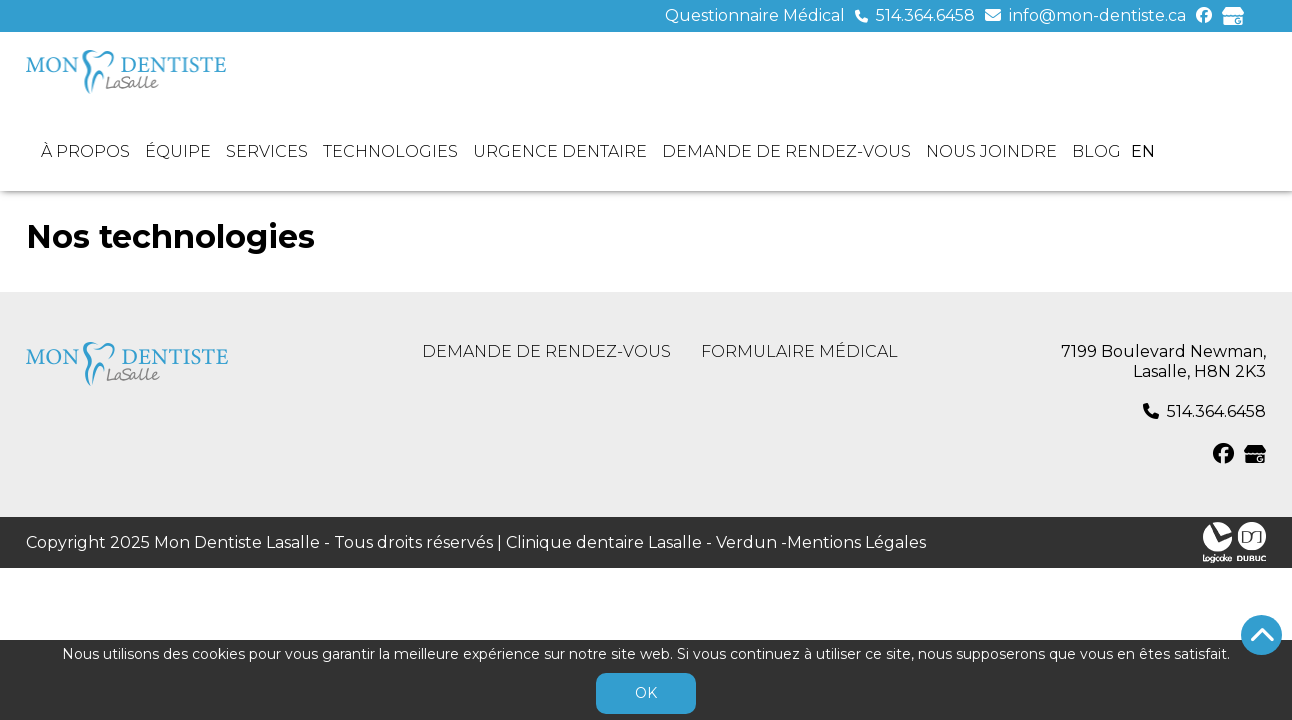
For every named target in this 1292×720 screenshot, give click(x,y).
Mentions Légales (856, 542)
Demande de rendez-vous (786, 151)
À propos (85, 151)
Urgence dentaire (560, 151)
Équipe (178, 151)
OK (646, 693)
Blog (1096, 151)
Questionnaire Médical (755, 15)
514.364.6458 (925, 15)
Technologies (390, 151)
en (1143, 151)
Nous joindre (991, 151)
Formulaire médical (799, 351)
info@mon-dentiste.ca (1097, 15)
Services (267, 151)
